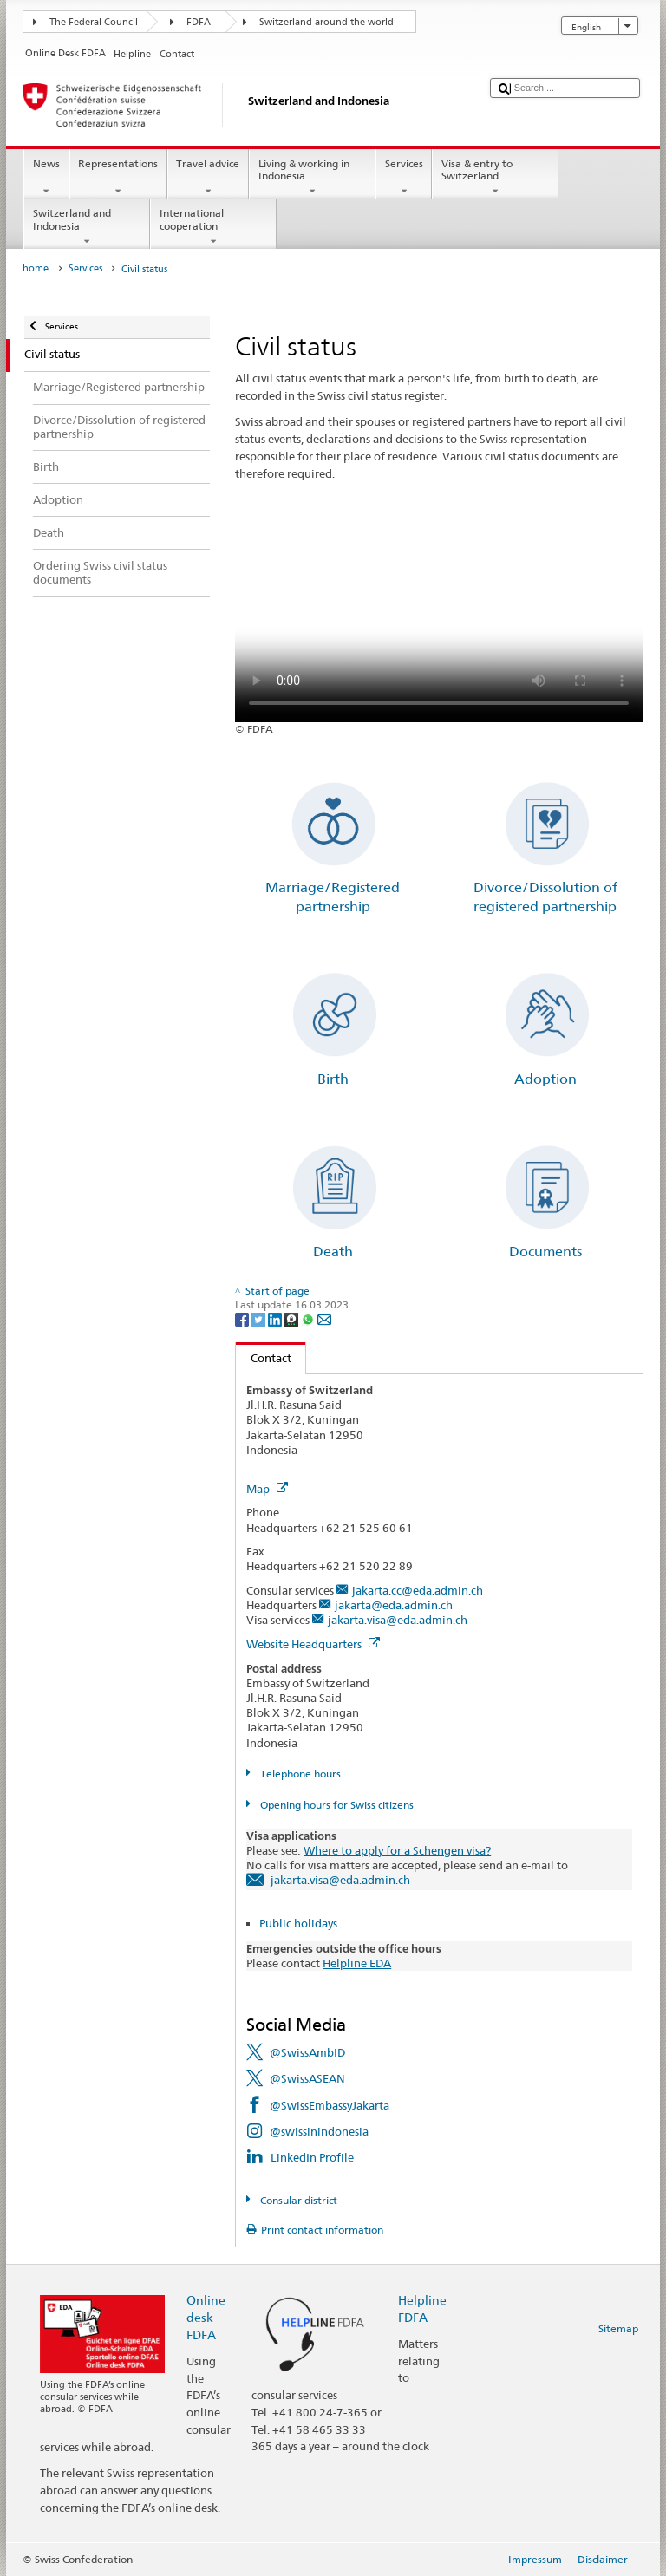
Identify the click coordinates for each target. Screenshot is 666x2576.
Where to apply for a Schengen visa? (397, 1850)
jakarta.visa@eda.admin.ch (397, 1620)
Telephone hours (299, 1773)
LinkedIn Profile (312, 2157)
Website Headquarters (313, 1644)
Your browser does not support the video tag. (439, 620)
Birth (333, 1079)
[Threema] (292, 1318)
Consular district (297, 2200)
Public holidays (298, 1923)
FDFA (198, 22)
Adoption (545, 1079)
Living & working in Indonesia (312, 178)
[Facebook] (243, 1318)
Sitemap (618, 2328)
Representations (118, 178)
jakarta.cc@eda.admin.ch (417, 1590)
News (46, 178)
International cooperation (213, 227)
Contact (263, 1358)
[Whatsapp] (309, 1318)
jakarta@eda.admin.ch (394, 1605)
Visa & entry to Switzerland (495, 178)
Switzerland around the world (326, 22)
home (36, 268)
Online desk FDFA (205, 2317)
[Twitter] (259, 1318)
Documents (545, 1251)
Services (403, 178)
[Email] (324, 1318)
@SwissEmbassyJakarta (329, 2105)
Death (333, 1251)
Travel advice (208, 178)
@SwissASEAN (307, 2078)
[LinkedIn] (276, 1318)
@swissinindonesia (319, 2131)
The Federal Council (93, 22)
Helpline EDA (357, 1963)
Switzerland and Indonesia (86, 227)
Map (267, 1489)
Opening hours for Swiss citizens (336, 1804)
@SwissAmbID (307, 2052)
